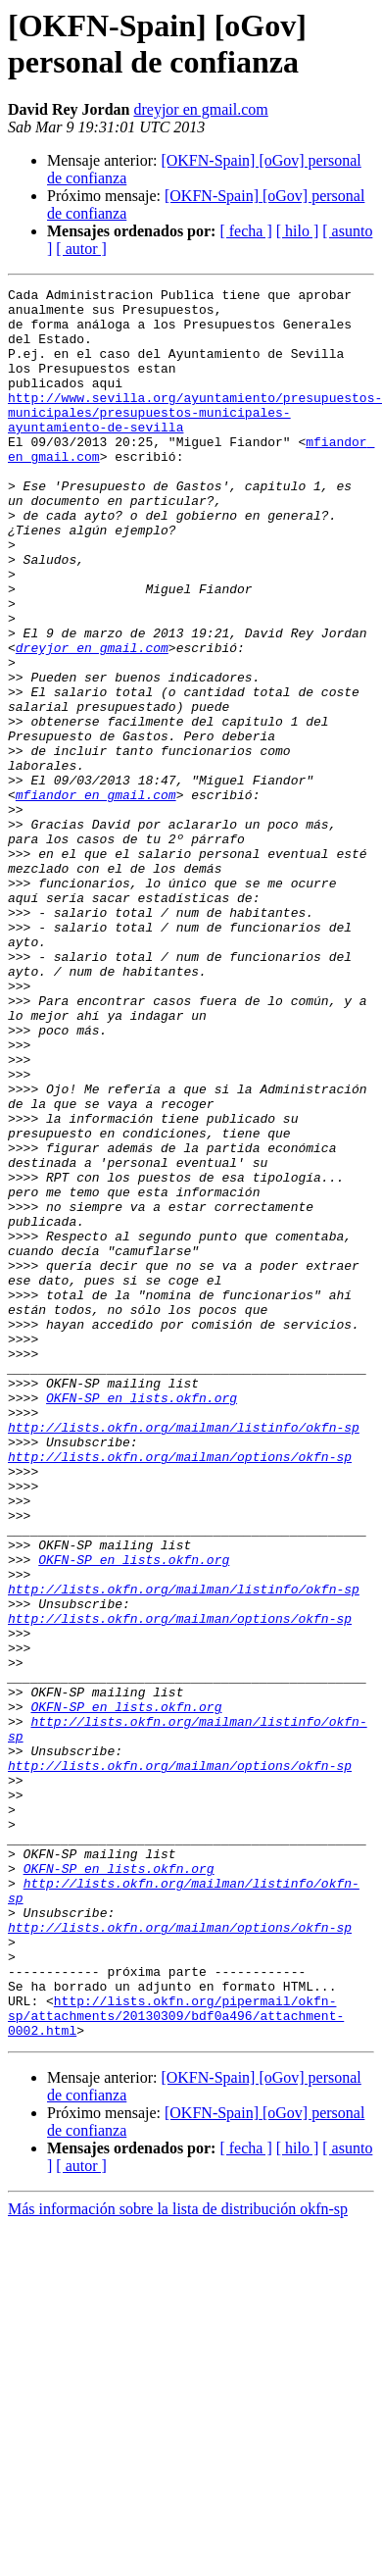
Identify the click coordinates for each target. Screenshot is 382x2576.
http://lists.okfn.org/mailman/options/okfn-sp (180, 1691)
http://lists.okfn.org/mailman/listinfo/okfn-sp (183, 1656)
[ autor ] (81, 248)
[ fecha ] (245, 231)
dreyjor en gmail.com (200, 109)
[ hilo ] (297, 231)
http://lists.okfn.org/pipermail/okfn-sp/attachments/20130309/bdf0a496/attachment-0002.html (176, 2362)
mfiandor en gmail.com (96, 897)
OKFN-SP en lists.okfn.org (141, 1621)
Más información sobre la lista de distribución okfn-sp (178, 2559)
